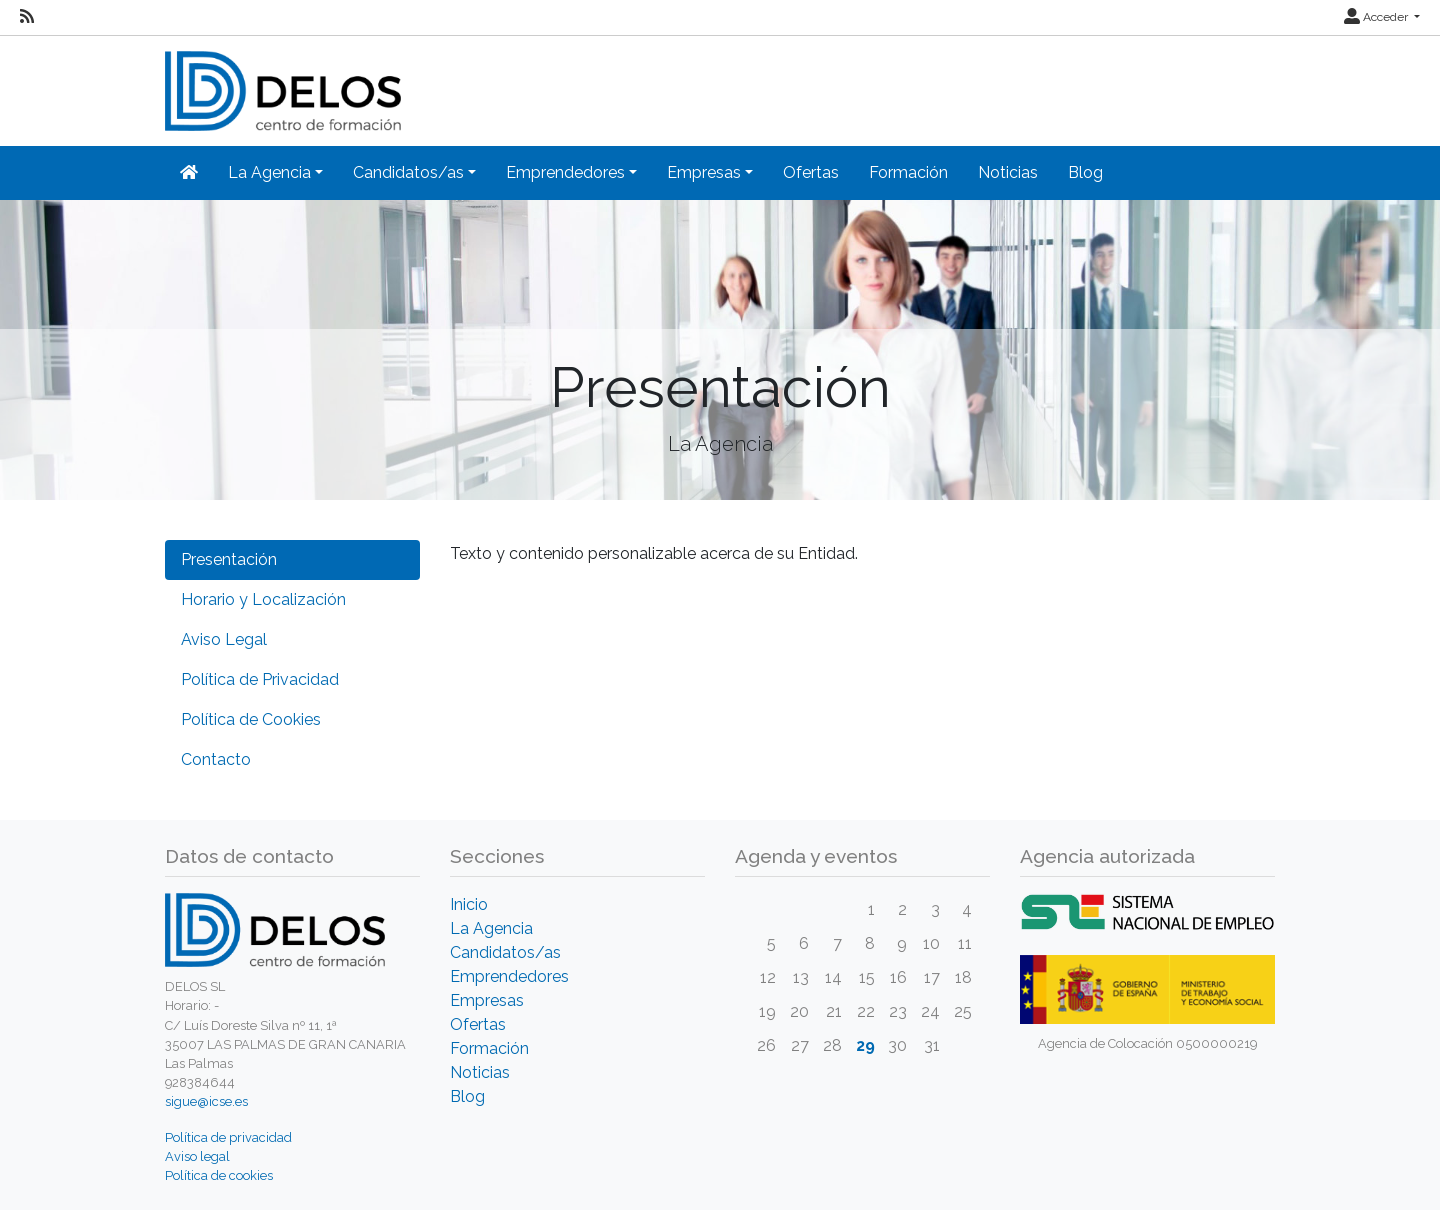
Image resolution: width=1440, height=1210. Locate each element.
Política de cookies (219, 1175)
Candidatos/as (505, 952)
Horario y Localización (263, 599)
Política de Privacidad (260, 679)
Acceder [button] (1377, 17)
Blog (1085, 172)
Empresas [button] (704, 172)
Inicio (469, 904)
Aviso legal (197, 1156)
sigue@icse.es (206, 1101)
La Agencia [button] (269, 172)
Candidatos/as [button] (408, 172)
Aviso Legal (224, 639)
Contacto (216, 759)
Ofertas (811, 172)
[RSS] (27, 17)
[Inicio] (189, 173)
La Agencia (491, 928)
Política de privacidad (228, 1137)
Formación (908, 172)
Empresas (487, 1000)
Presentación (229, 559)
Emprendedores (509, 976)
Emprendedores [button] (565, 172)
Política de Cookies (251, 719)
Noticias (1008, 172)
